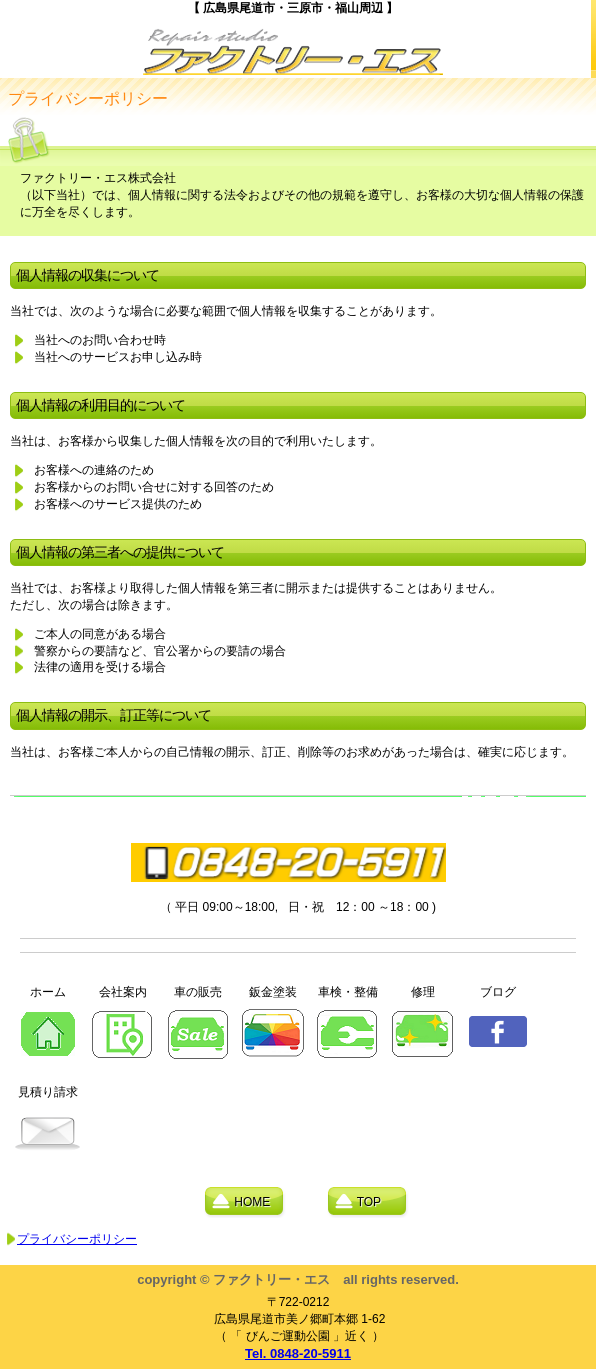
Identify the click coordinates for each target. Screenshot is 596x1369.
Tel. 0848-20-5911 (298, 1353)
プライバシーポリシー (77, 1239)
